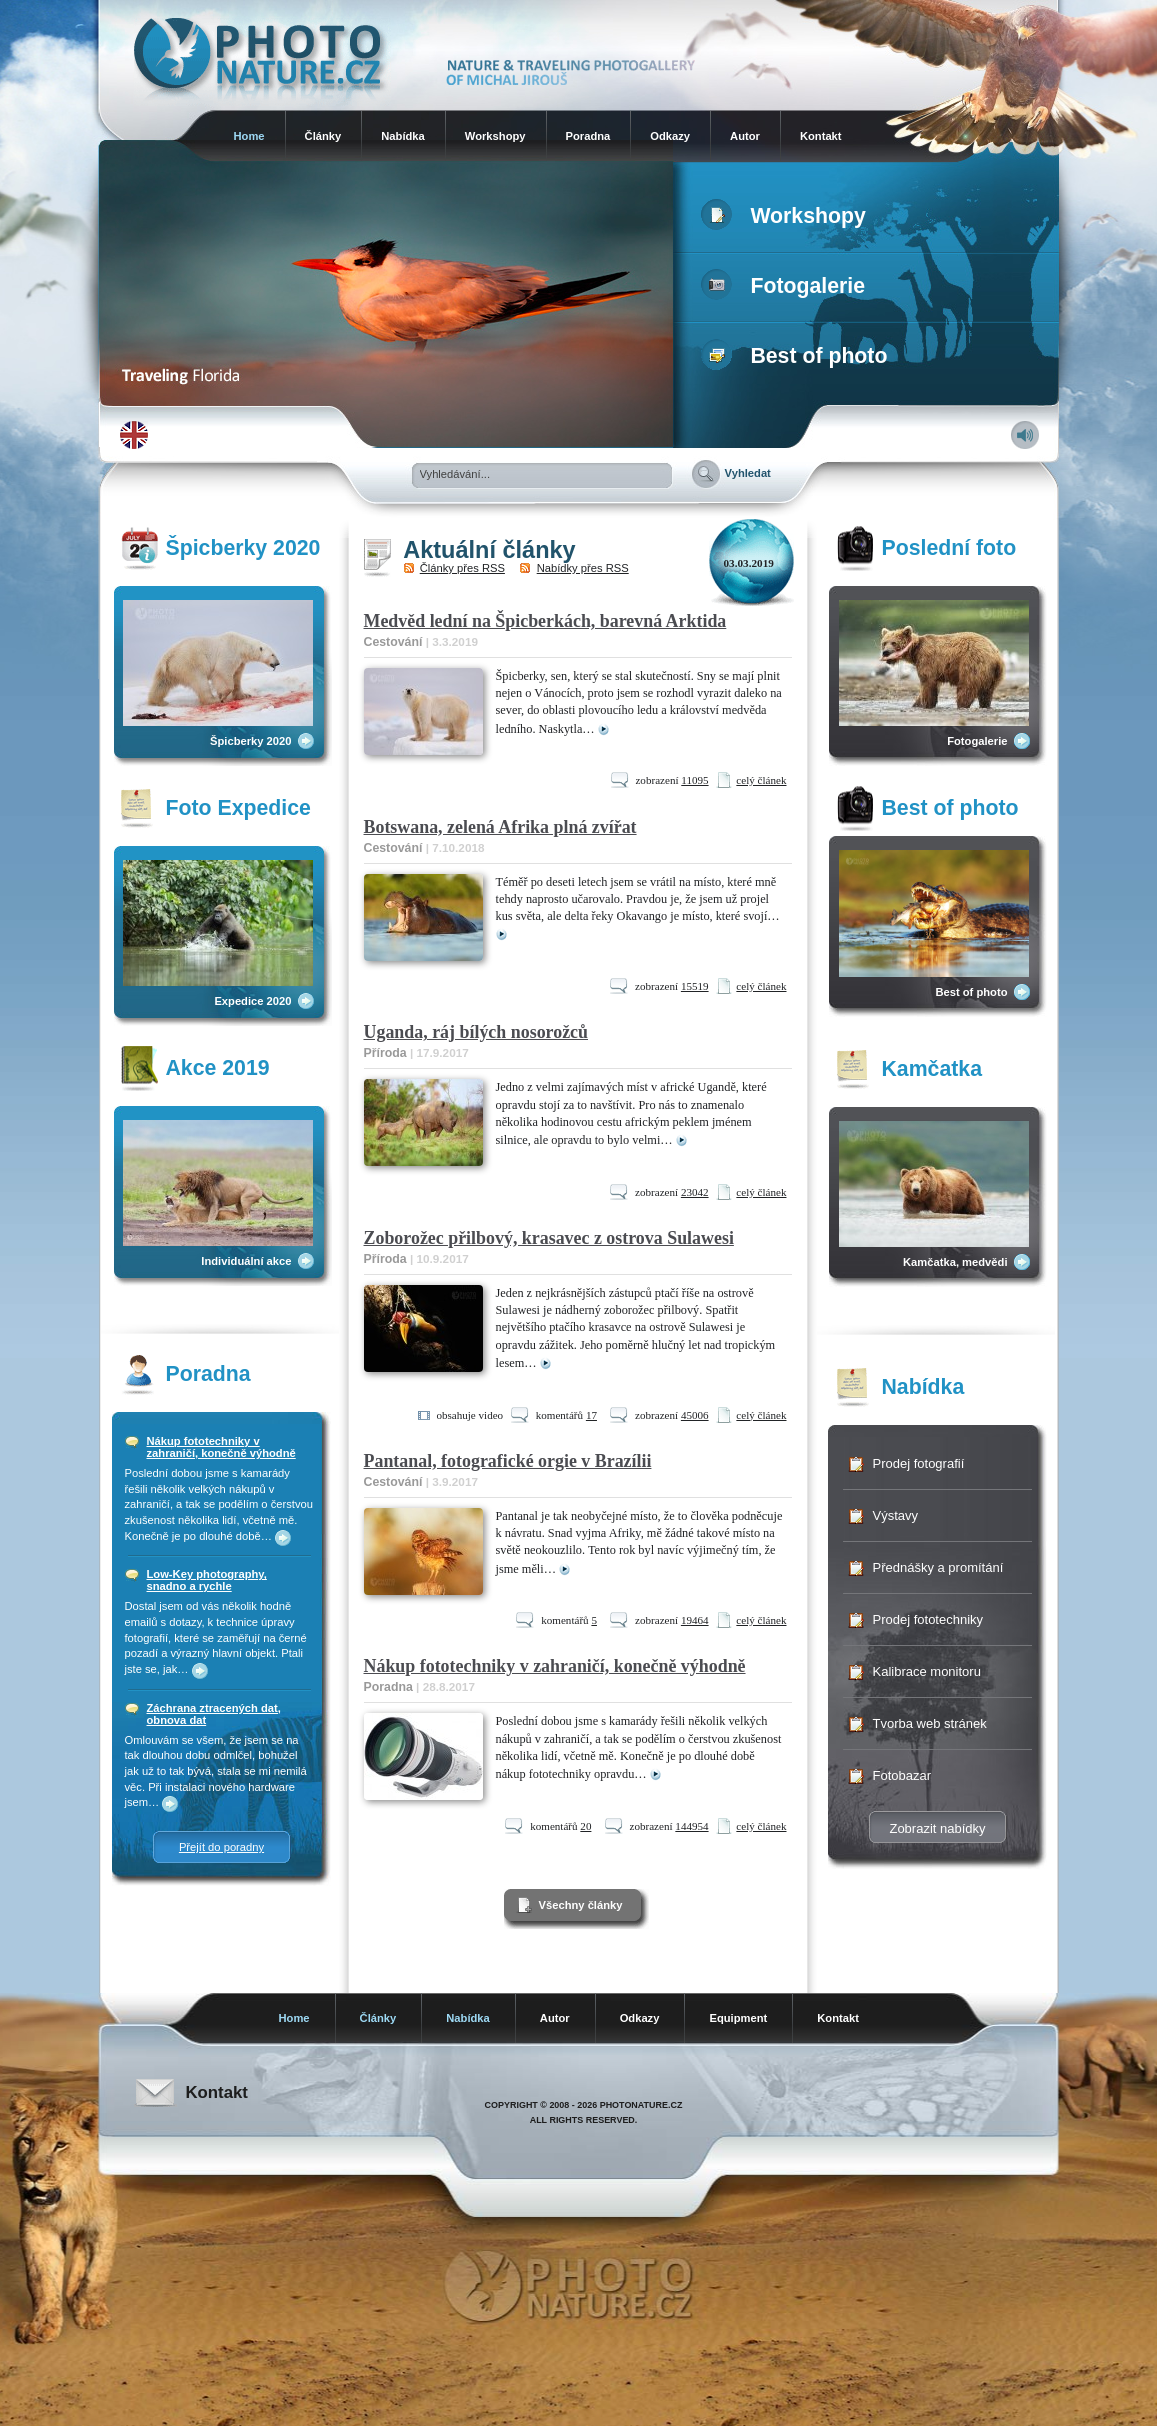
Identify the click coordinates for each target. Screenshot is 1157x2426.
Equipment (738, 2018)
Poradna (588, 136)
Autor (745, 136)
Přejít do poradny (221, 1847)
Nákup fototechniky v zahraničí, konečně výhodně (221, 1447)
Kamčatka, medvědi (955, 1262)
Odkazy (670, 136)
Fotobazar (902, 1775)
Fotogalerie (787, 286)
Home (249, 136)
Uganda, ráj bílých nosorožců (476, 1032)
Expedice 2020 (252, 1001)
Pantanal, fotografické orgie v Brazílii (508, 1461)
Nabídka (403, 136)
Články (323, 136)
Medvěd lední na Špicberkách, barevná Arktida (545, 621)
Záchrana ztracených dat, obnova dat (214, 1714)
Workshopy (495, 136)
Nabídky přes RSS (583, 568)
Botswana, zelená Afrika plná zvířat (500, 827)
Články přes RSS (462, 568)
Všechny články (581, 1905)
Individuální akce (246, 1261)
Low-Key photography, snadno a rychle (207, 1580)
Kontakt (821, 136)
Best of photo (798, 356)
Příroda (385, 1053)
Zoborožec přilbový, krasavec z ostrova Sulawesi (549, 1238)
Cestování (393, 642)
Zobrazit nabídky (937, 1828)
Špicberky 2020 (250, 741)
